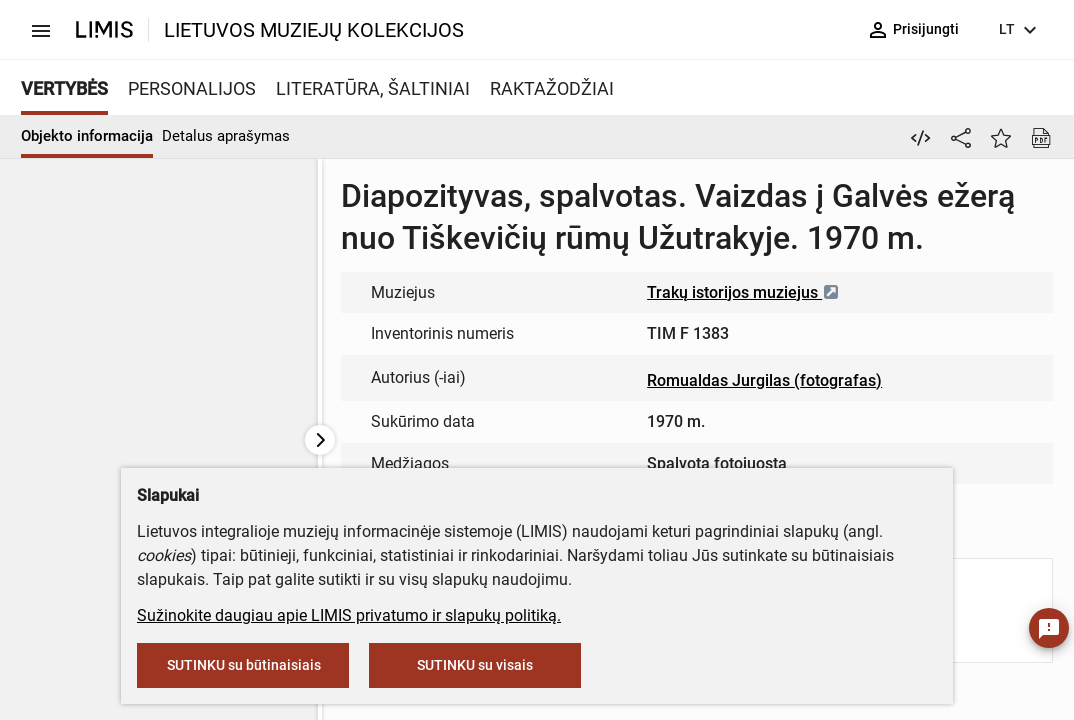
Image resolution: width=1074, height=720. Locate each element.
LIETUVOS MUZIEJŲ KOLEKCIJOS (314, 30)
